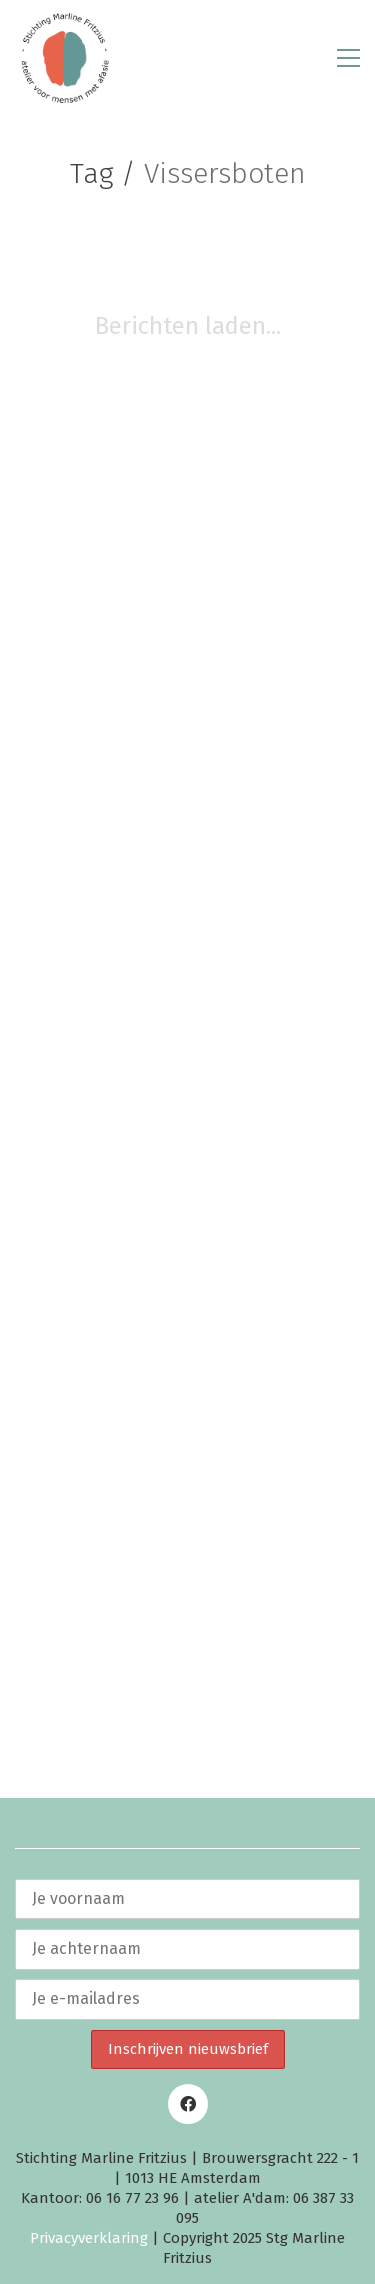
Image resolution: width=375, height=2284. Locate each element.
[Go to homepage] (65, 58)
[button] (348, 58)
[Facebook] (188, 2104)
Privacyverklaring (89, 2238)
